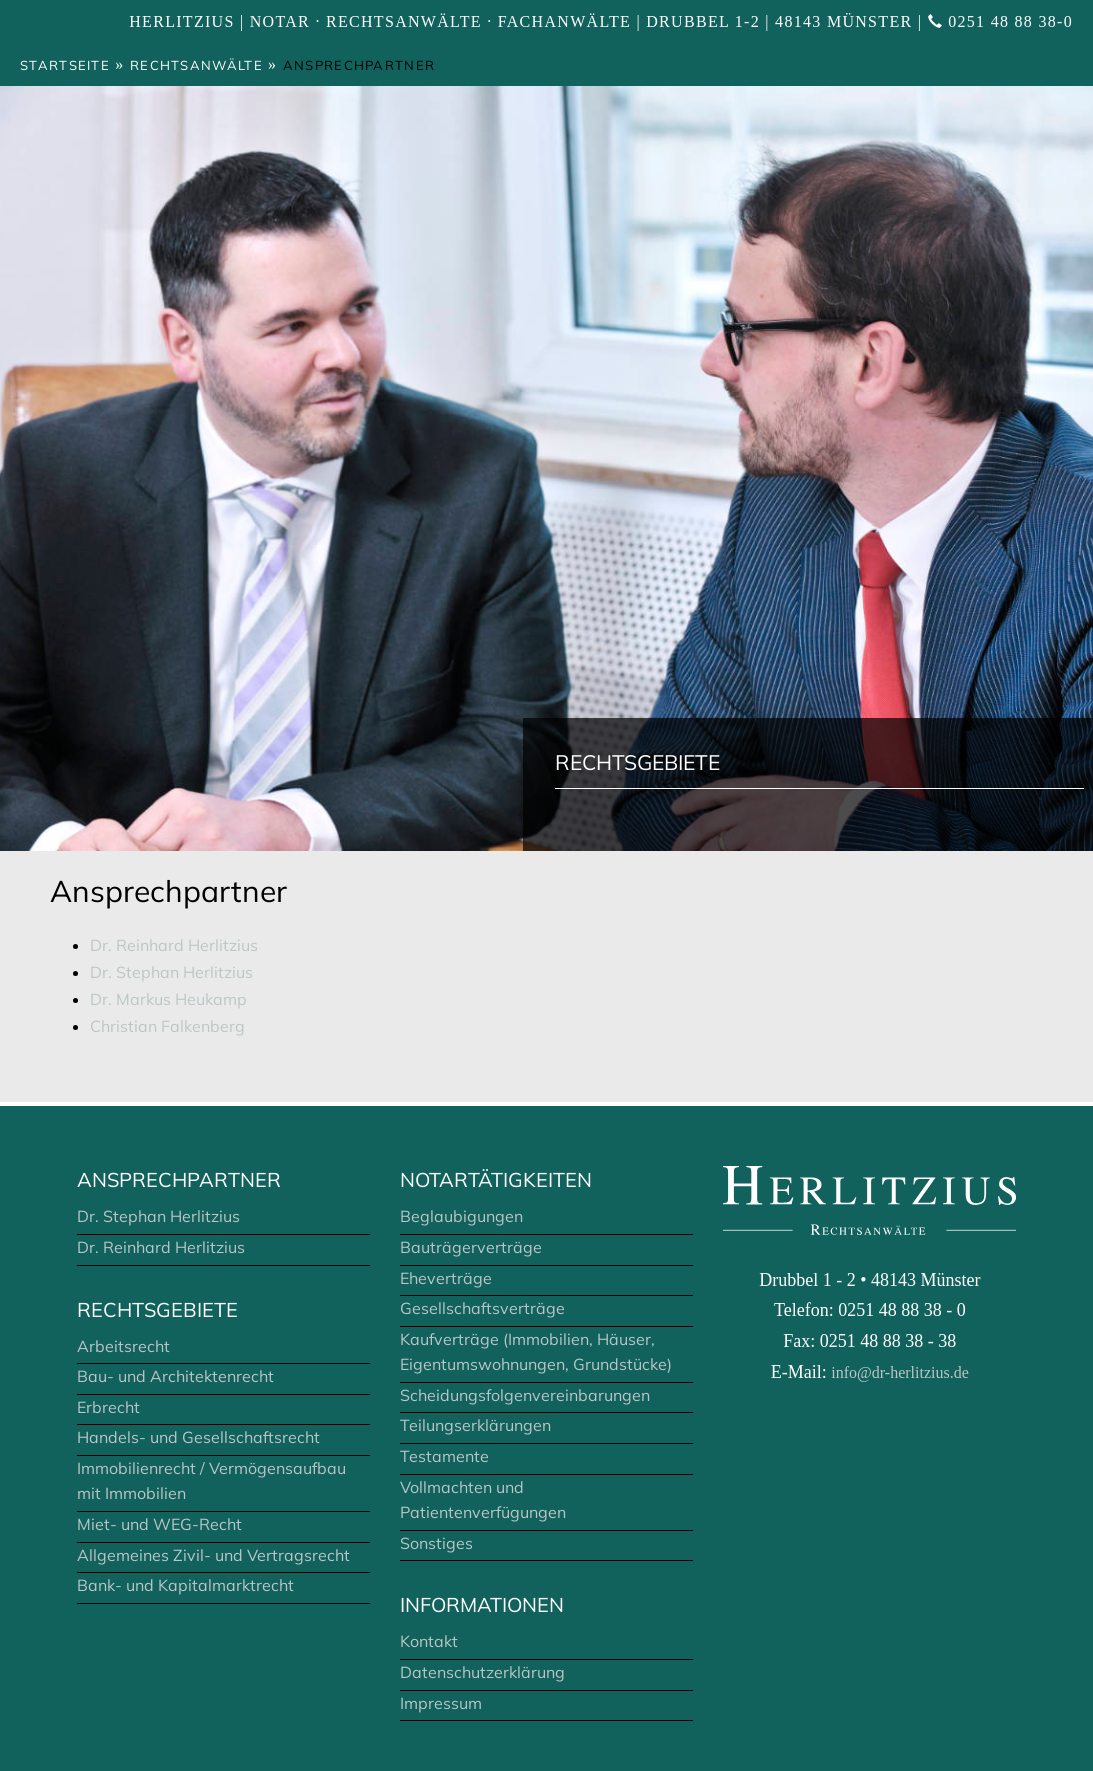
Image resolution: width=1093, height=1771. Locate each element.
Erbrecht (108, 1407)
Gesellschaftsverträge (482, 1308)
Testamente (444, 1456)
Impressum (441, 1703)
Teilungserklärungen (475, 1425)
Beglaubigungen (461, 1216)
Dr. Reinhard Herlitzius (174, 945)
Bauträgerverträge (471, 1247)
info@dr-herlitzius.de (899, 1372)
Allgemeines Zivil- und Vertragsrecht (213, 1555)
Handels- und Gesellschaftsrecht (198, 1437)
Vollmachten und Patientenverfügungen (483, 1500)
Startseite (65, 65)
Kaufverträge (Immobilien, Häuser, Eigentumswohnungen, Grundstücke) (536, 1352)
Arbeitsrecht (123, 1346)
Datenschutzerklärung (482, 1672)
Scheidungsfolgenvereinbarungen (525, 1395)
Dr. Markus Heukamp (168, 999)
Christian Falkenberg (167, 1026)
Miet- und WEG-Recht (159, 1524)
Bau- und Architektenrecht (175, 1376)
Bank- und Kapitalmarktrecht (185, 1585)
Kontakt (429, 1641)
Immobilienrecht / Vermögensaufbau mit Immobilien (211, 1481)
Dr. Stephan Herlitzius (171, 972)
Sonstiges (436, 1543)
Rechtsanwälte (196, 65)
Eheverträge (446, 1278)
